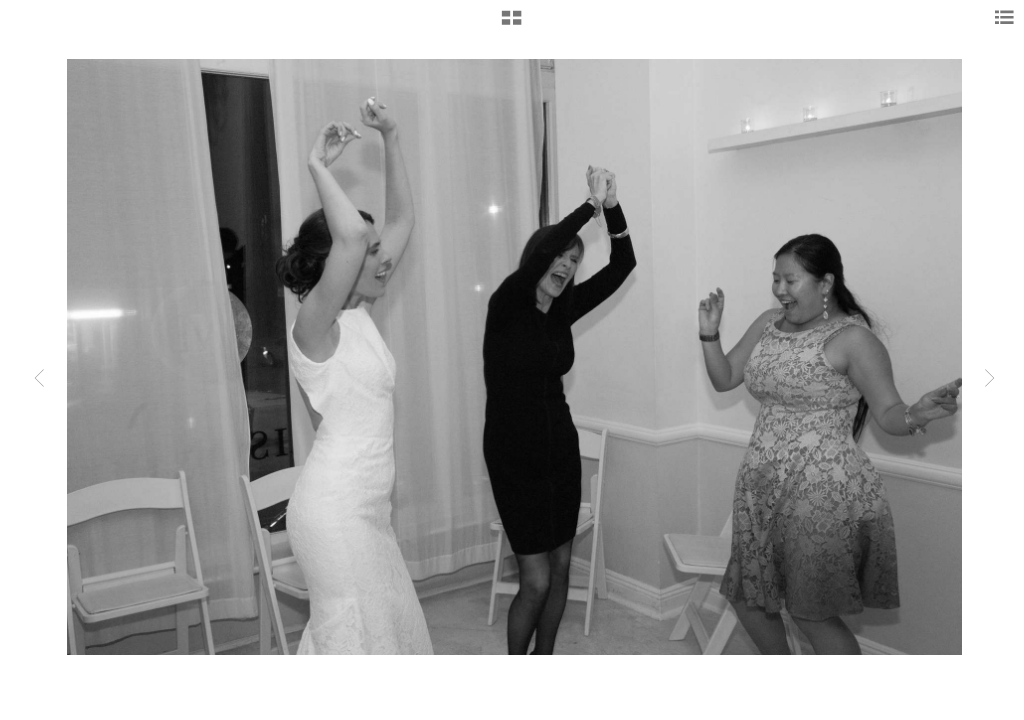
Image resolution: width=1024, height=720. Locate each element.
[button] (511, 25)
